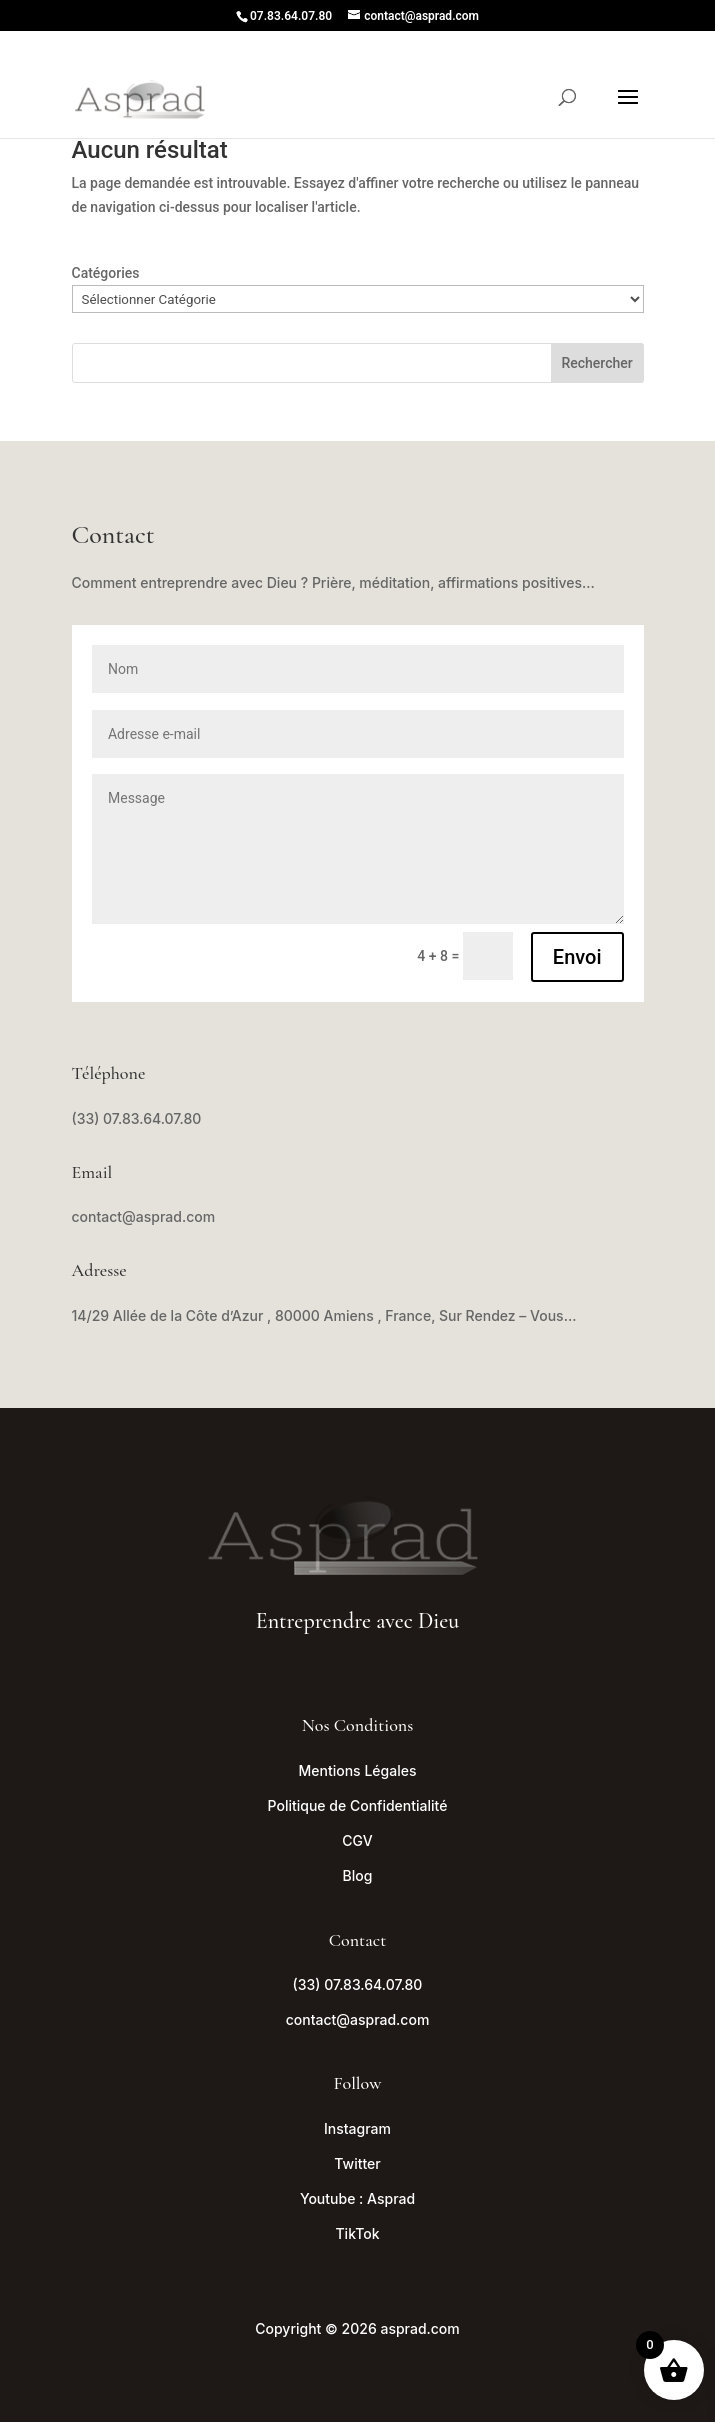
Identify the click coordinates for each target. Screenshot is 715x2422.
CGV (357, 1840)
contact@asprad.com (144, 1216)
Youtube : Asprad (357, 2198)
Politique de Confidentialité (358, 1805)
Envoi (577, 957)
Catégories (106, 273)
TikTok (357, 2233)
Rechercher (596, 363)
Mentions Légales (358, 1770)
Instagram (357, 2128)
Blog (358, 1875)
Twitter (357, 2163)
